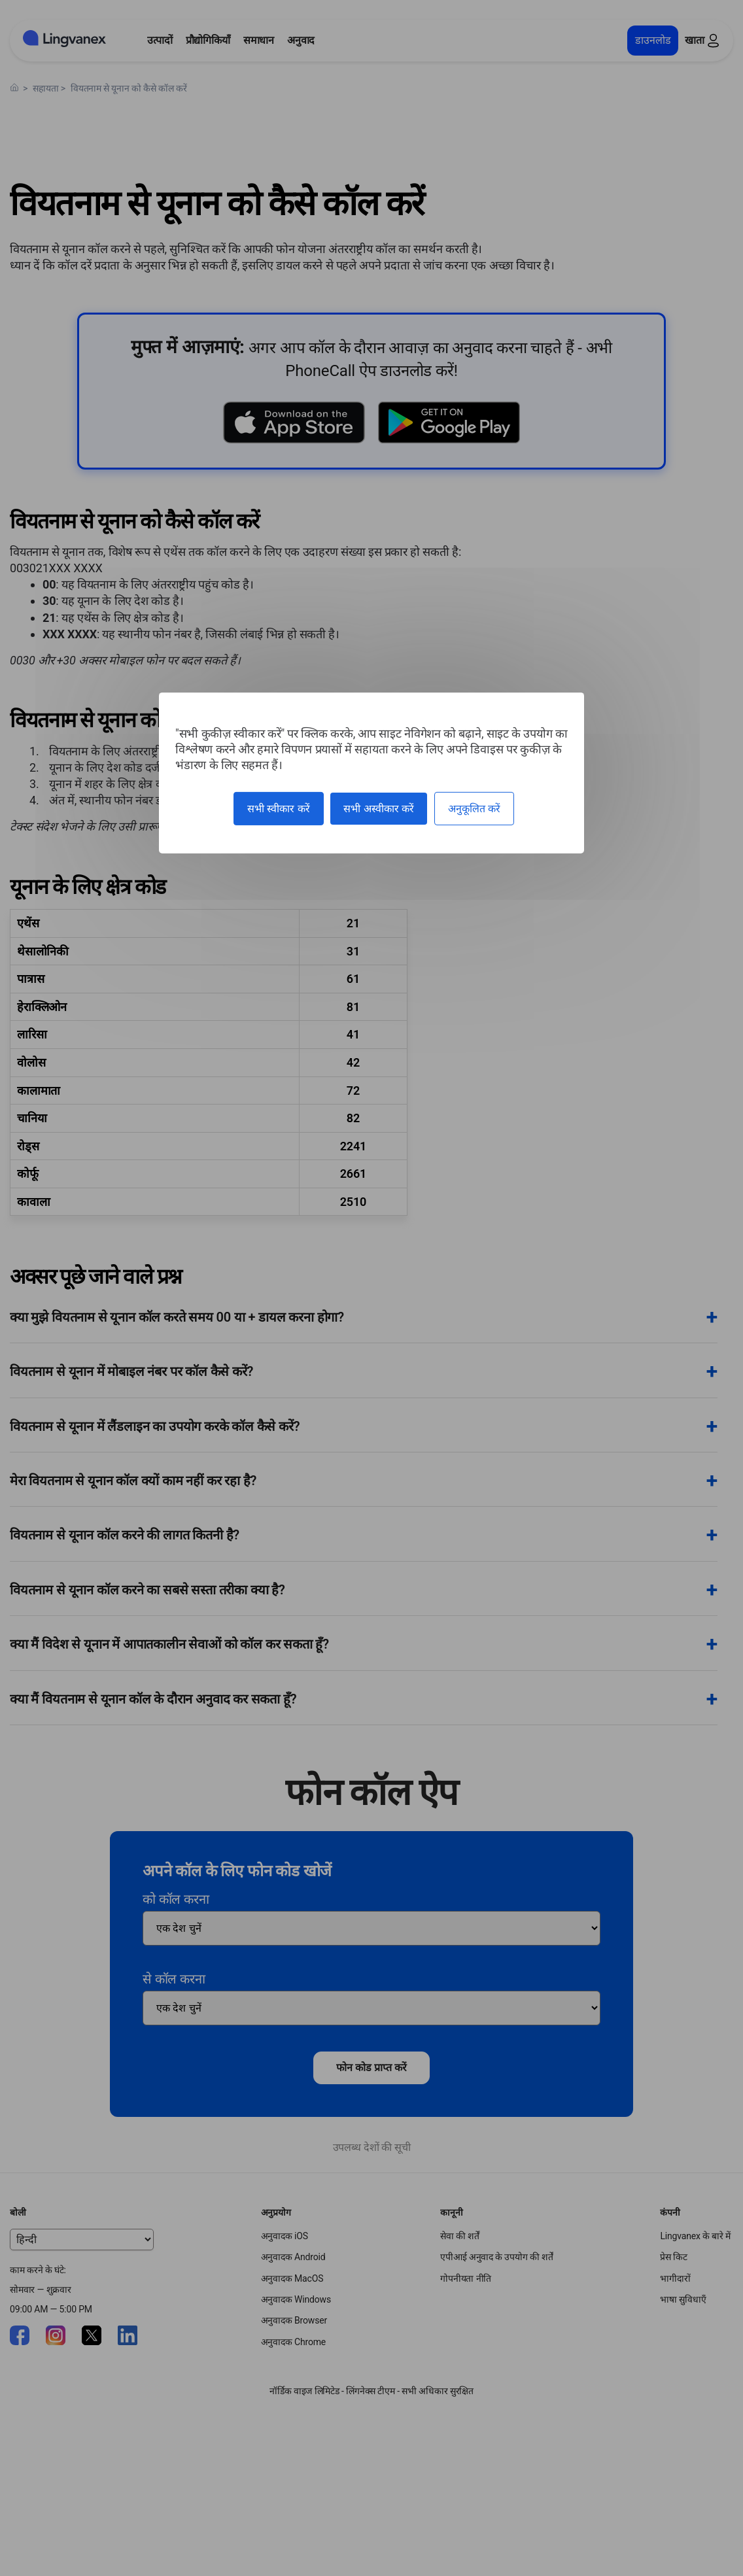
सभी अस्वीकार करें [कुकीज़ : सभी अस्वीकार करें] (378, 808)
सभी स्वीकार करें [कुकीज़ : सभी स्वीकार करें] (278, 808)
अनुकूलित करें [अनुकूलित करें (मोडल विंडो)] (474, 808)
